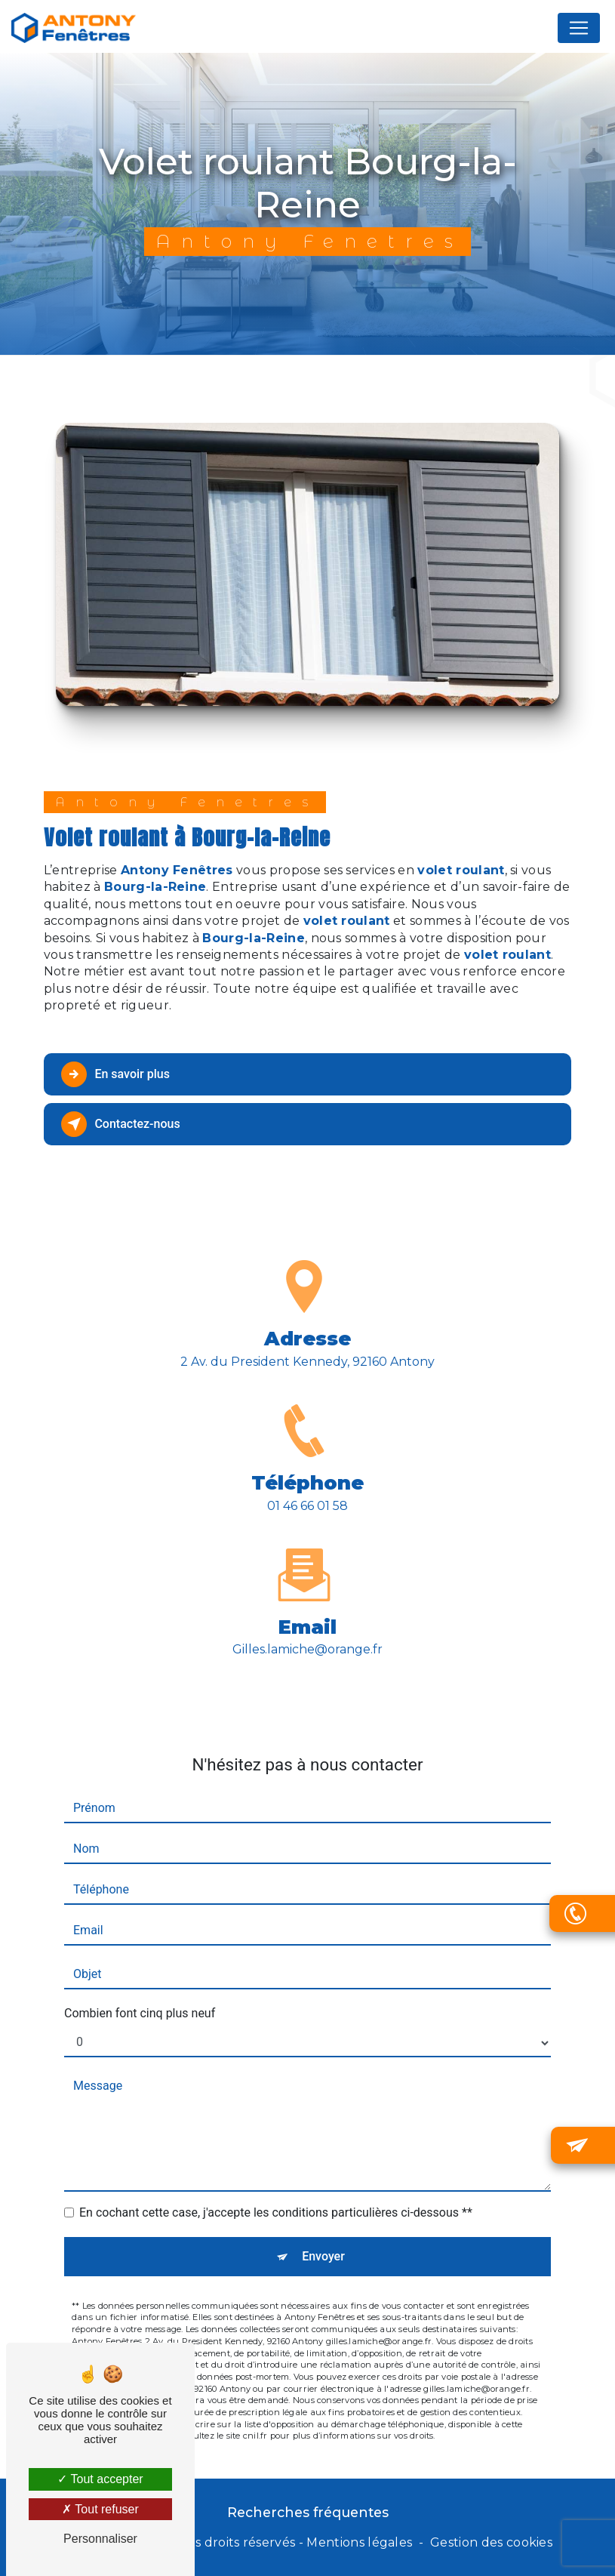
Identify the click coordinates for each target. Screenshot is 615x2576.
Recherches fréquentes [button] (308, 2512)
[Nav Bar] (579, 30)
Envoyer (323, 2218)
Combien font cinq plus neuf (139, 1975)
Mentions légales (359, 2542)
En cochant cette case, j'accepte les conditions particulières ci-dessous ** (275, 2175)
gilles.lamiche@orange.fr (307, 1612)
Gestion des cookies (491, 2542)
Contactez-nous (122, 1124)
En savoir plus (117, 1074)
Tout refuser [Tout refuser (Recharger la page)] (100, 2509)
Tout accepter (100, 2479)
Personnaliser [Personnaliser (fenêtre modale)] (100, 2538)
